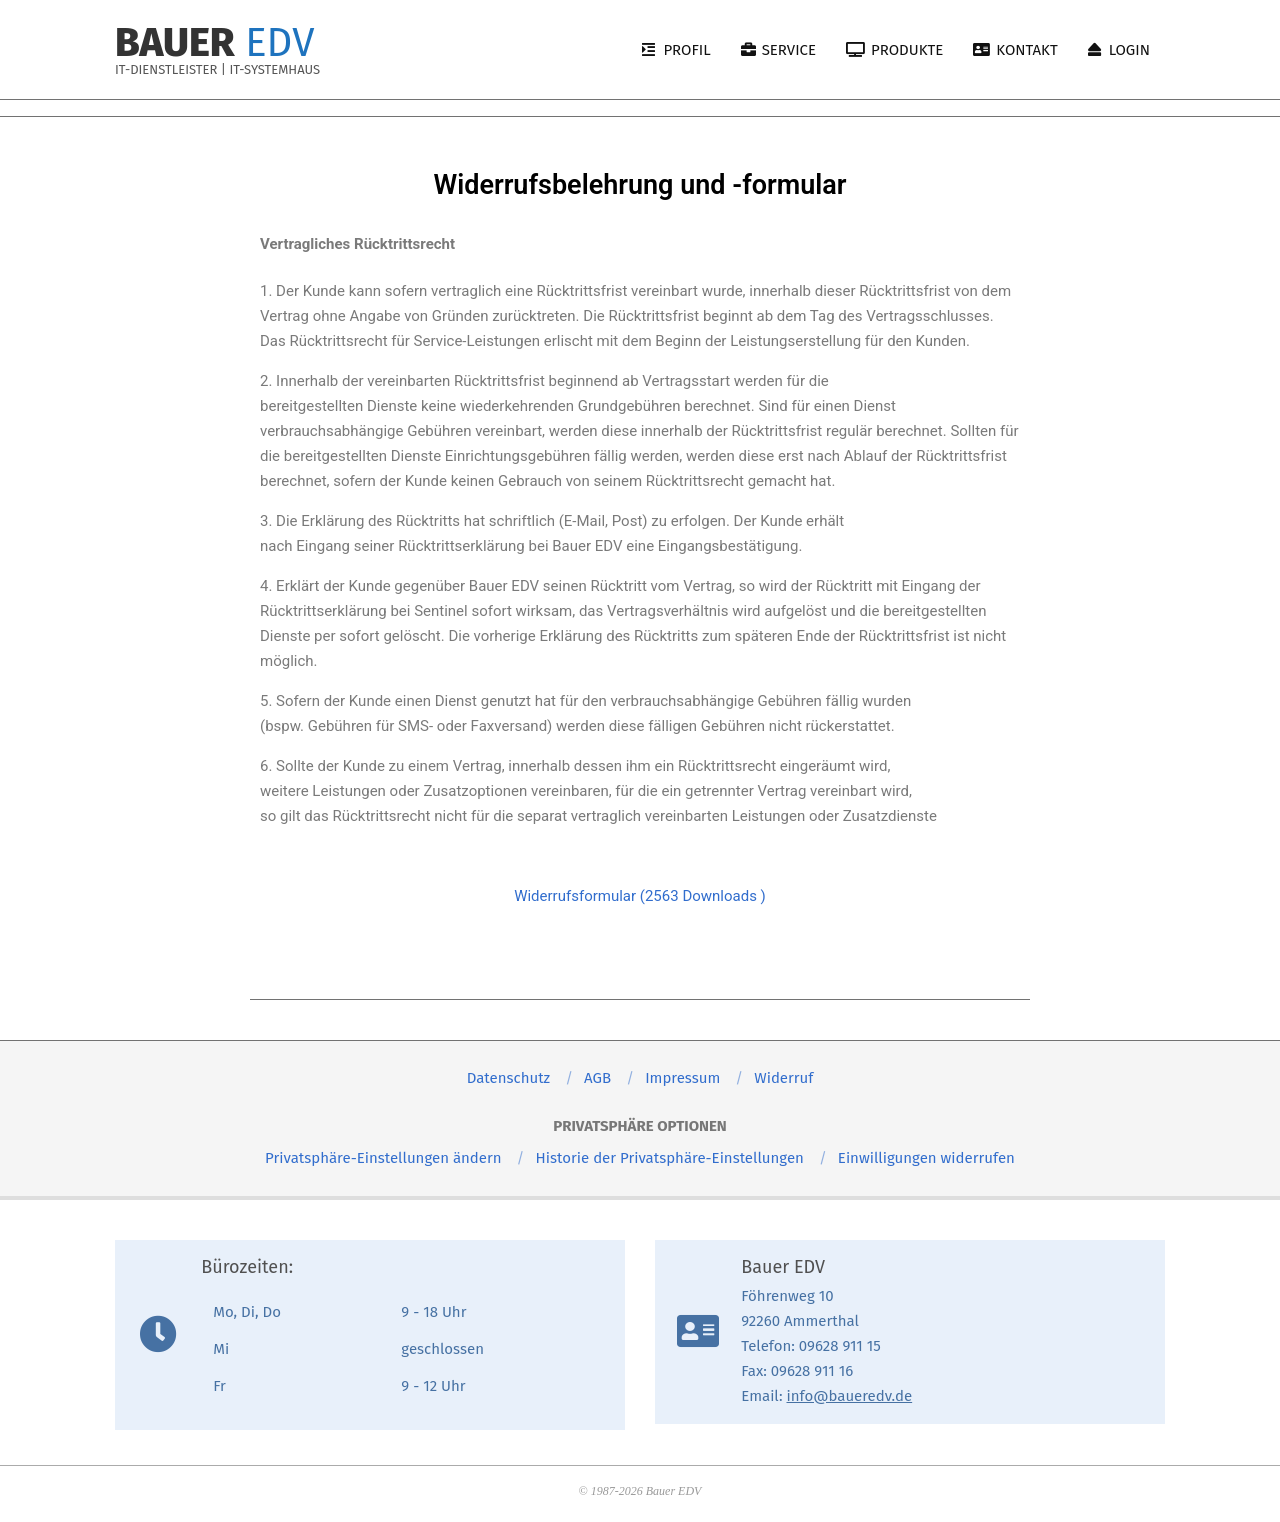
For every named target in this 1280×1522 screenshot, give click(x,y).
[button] (383, 1158)
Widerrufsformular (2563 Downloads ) (640, 896)
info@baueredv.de (850, 1396)
